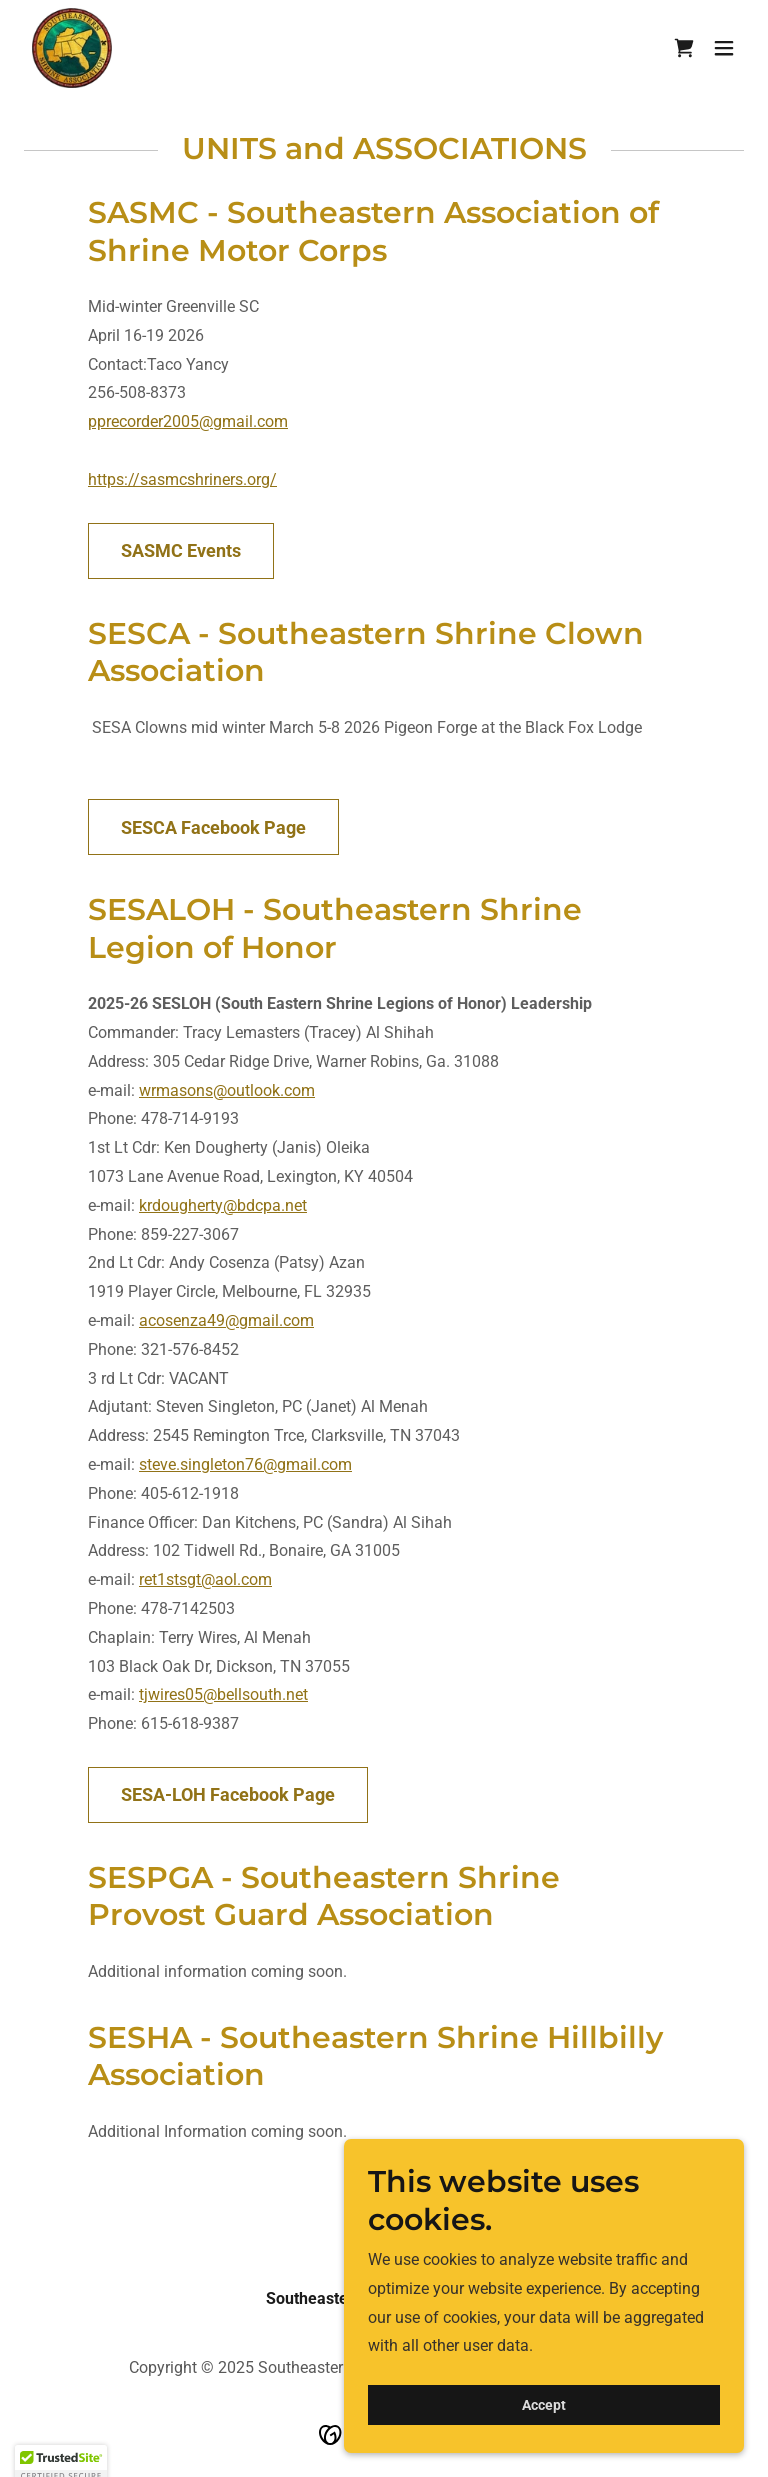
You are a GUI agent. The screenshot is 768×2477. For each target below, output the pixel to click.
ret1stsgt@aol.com (205, 1579)
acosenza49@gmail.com (226, 1320)
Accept (544, 2446)
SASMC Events (181, 550)
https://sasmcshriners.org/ (182, 479)
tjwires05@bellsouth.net (223, 1694)
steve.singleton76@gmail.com (245, 1464)
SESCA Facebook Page (213, 827)
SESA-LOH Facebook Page (228, 1794)
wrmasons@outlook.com (227, 1090)
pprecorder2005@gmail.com (188, 421)
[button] (724, 48)
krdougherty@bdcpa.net (223, 1205)
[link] (72, 48)
